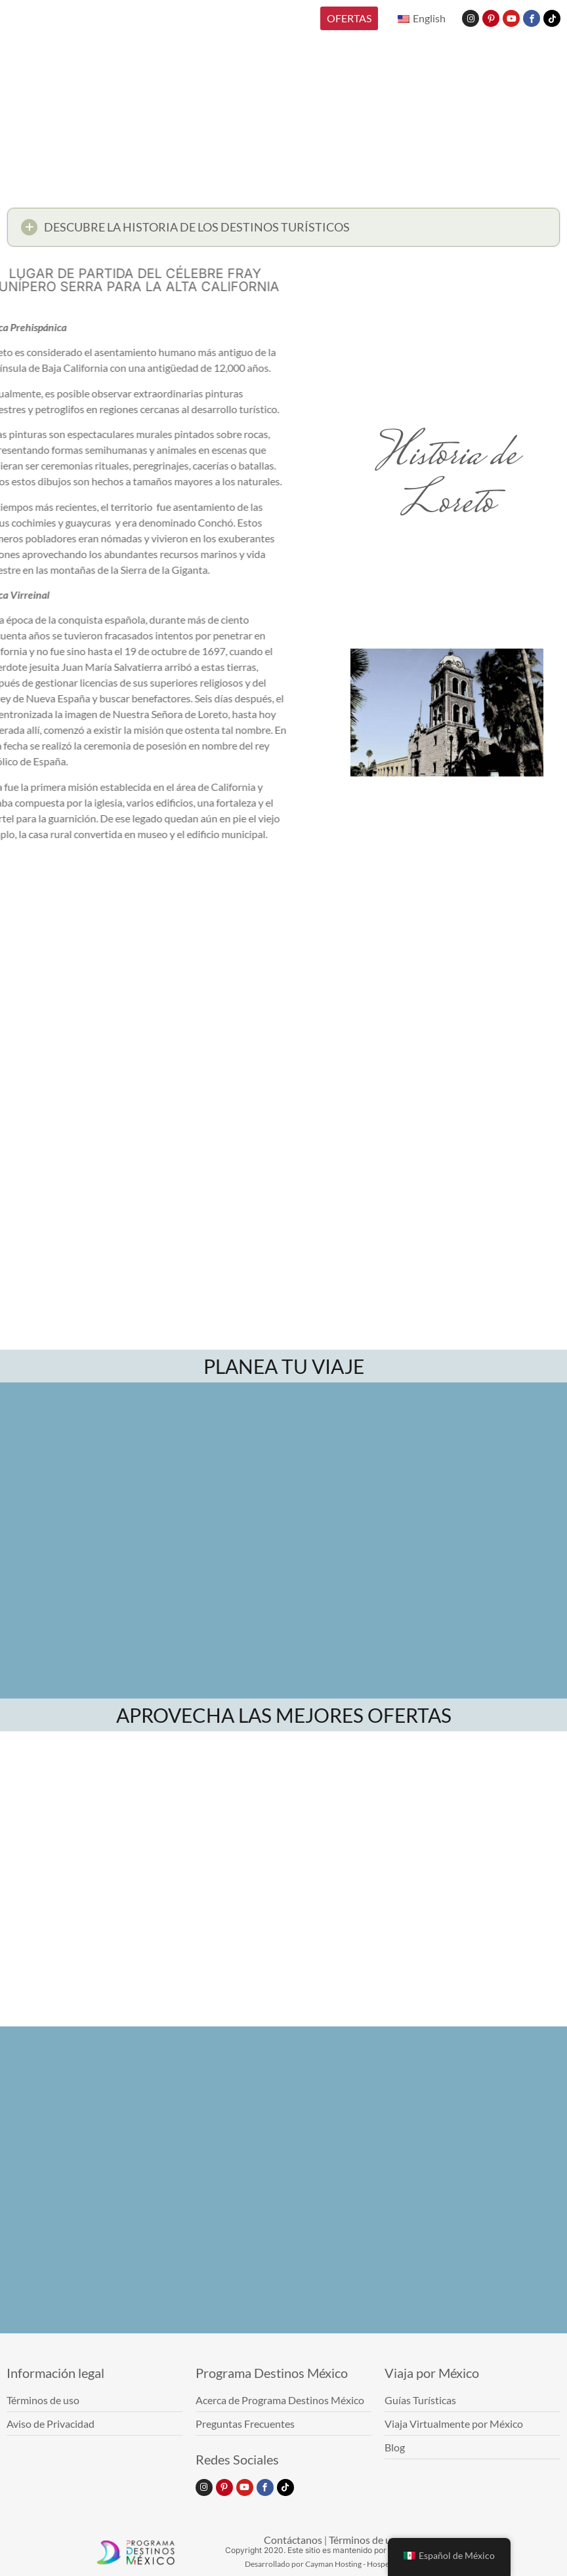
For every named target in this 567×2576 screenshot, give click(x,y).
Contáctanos (293, 2539)
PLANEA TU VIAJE (283, 1366)
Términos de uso (365, 2539)
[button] (283, 231)
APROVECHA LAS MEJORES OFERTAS (284, 1715)
